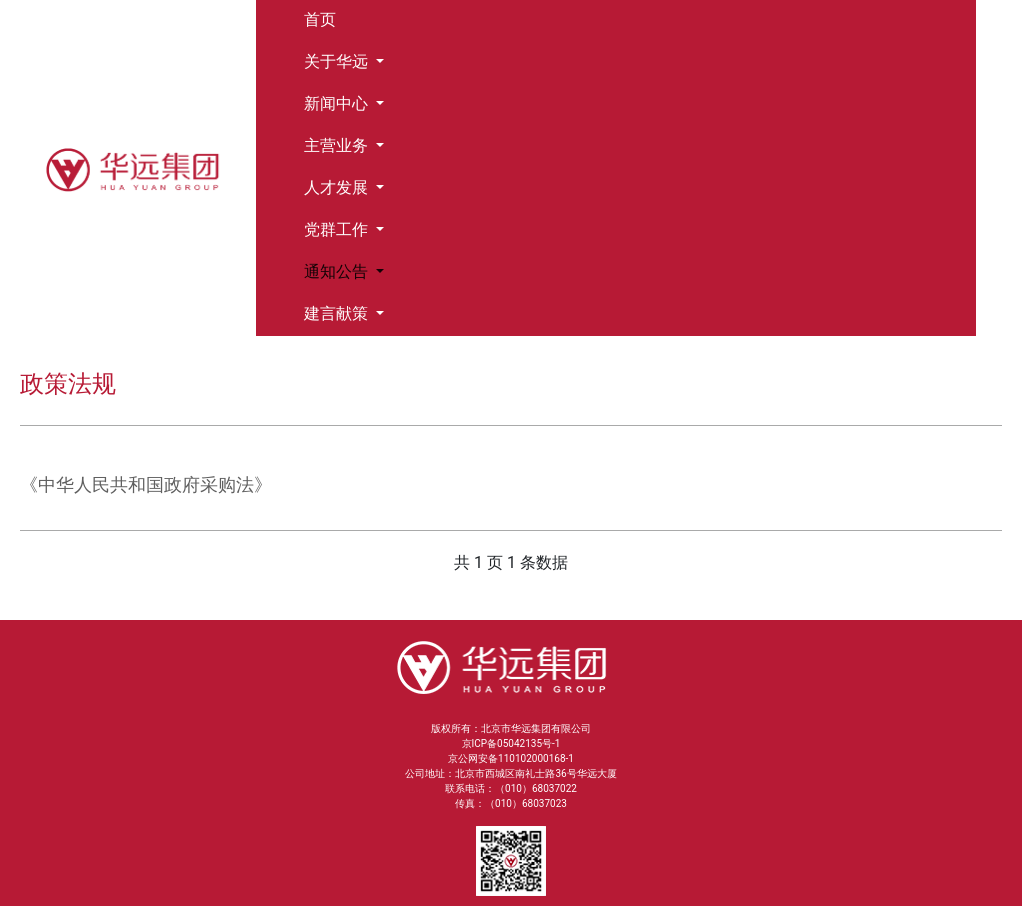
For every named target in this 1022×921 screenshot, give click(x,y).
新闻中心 (338, 103)
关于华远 (338, 61)
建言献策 (338, 313)
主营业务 (338, 145)
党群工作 (338, 229)
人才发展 (338, 187)
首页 (320, 19)
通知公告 (338, 271)
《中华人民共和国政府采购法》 (146, 484)
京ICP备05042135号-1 (511, 743)
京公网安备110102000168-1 (511, 758)
